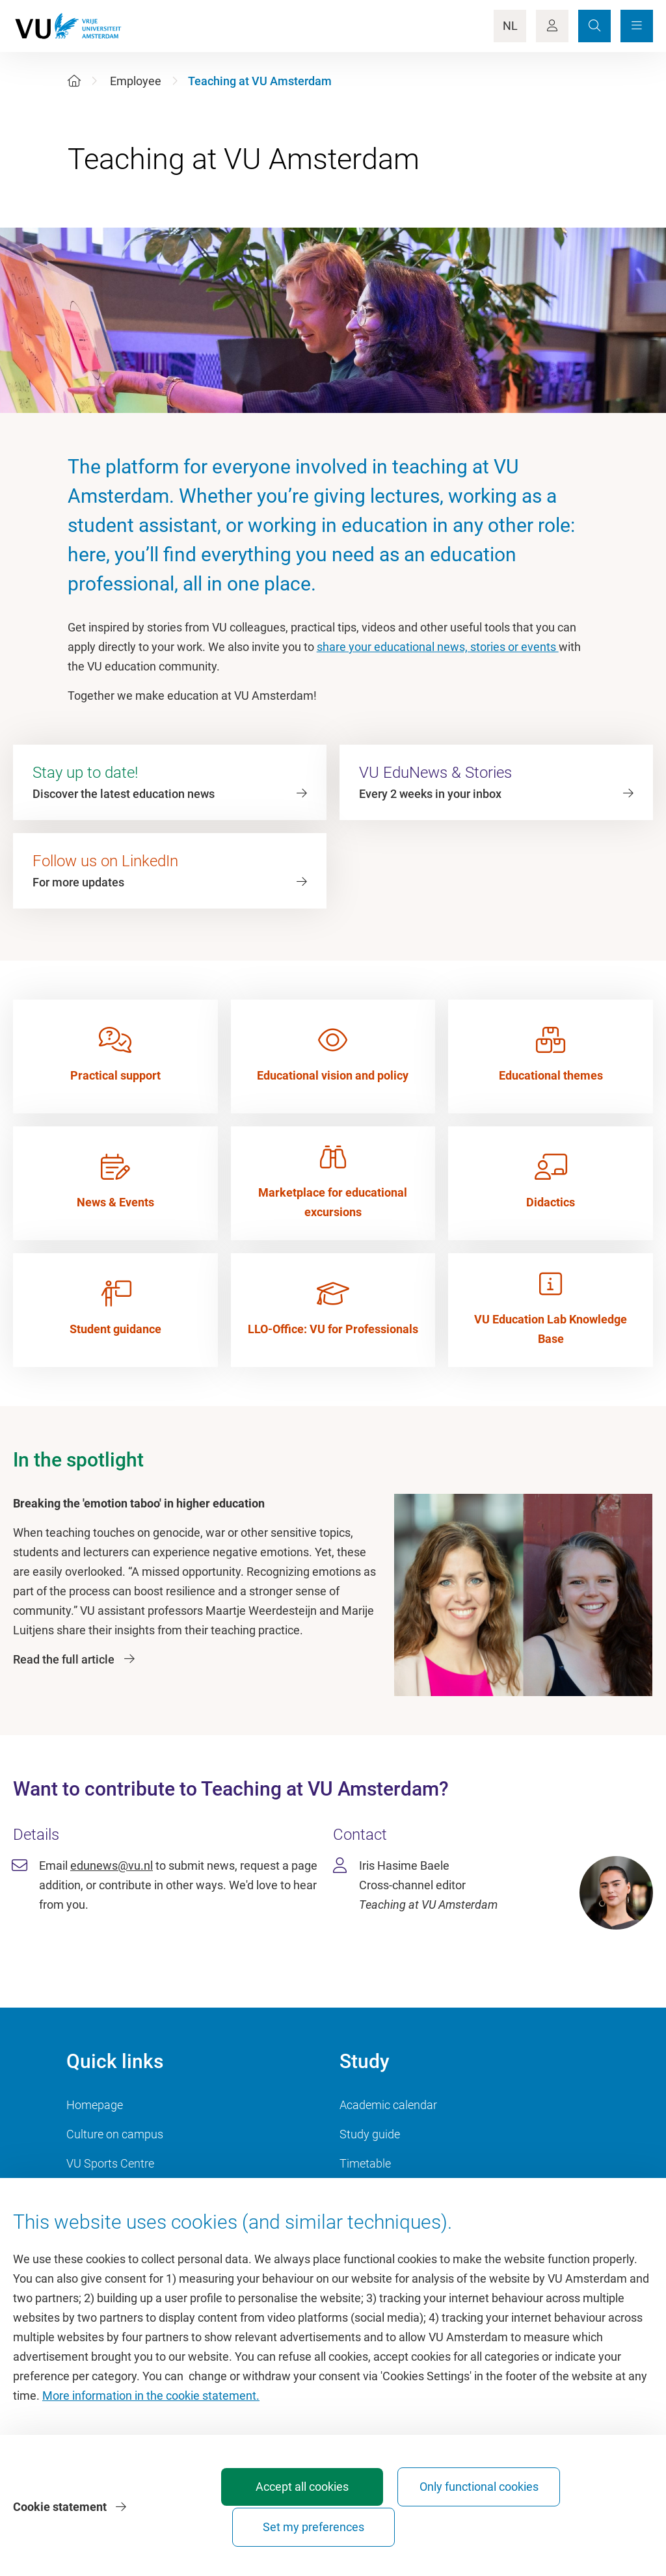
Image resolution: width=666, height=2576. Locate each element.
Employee (135, 81)
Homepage (94, 2105)
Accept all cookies (290, 2527)
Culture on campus (114, 2134)
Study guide (370, 2134)
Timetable (365, 2163)
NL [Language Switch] (510, 26)
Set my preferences (579, 2527)
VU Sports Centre (110, 2163)
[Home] (74, 81)
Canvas (359, 2192)
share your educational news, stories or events (438, 647)
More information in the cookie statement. (151, 2424)
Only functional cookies (434, 2521)
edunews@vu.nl (111, 1865)
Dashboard (94, 2192)
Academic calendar (388, 2105)
